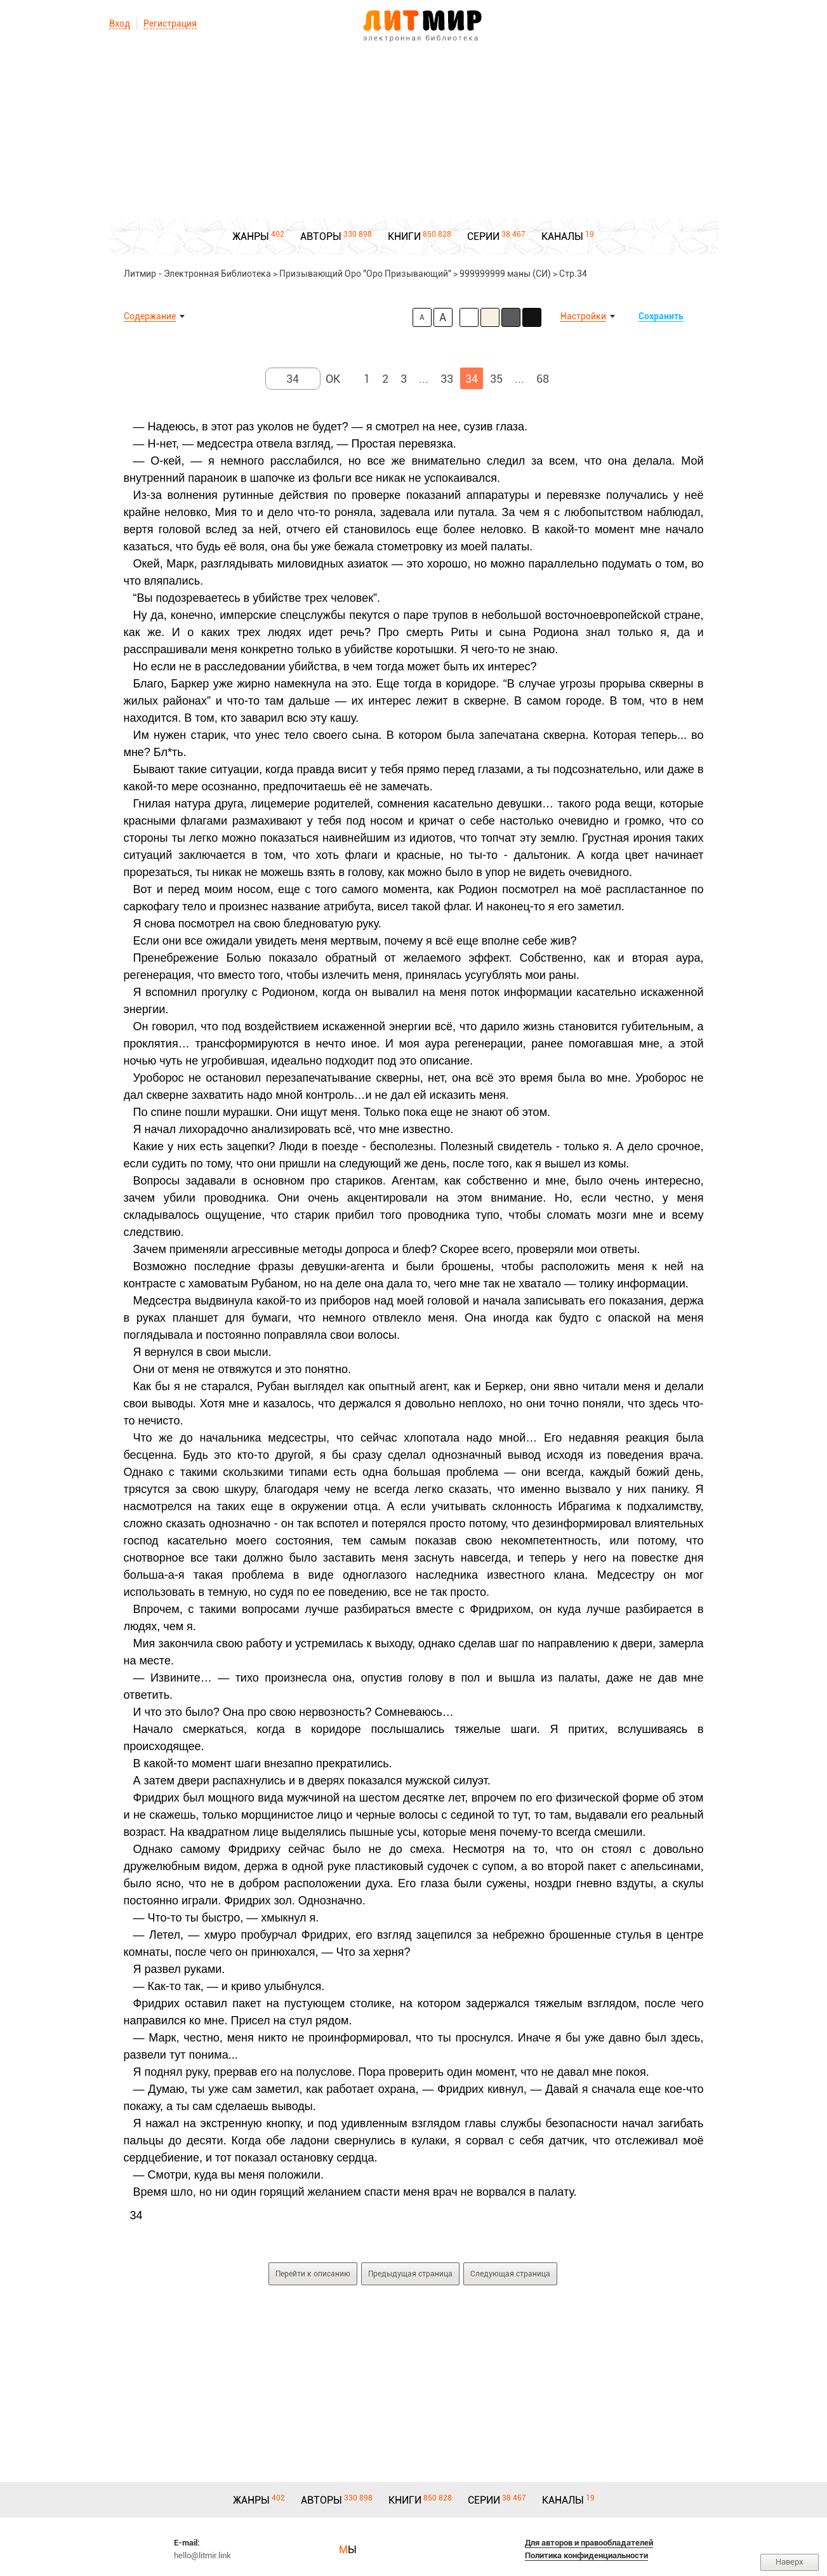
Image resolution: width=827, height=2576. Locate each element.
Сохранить (661, 316)
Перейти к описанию (312, 2273)
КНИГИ (404, 236)
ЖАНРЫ (250, 236)
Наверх (790, 2561)
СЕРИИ (483, 236)
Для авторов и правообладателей (589, 2542)
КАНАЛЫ (562, 236)
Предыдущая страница (410, 2273)
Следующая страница (510, 2273)
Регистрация (170, 23)
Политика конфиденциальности (586, 2555)
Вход (119, 23)
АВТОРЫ (320, 236)
